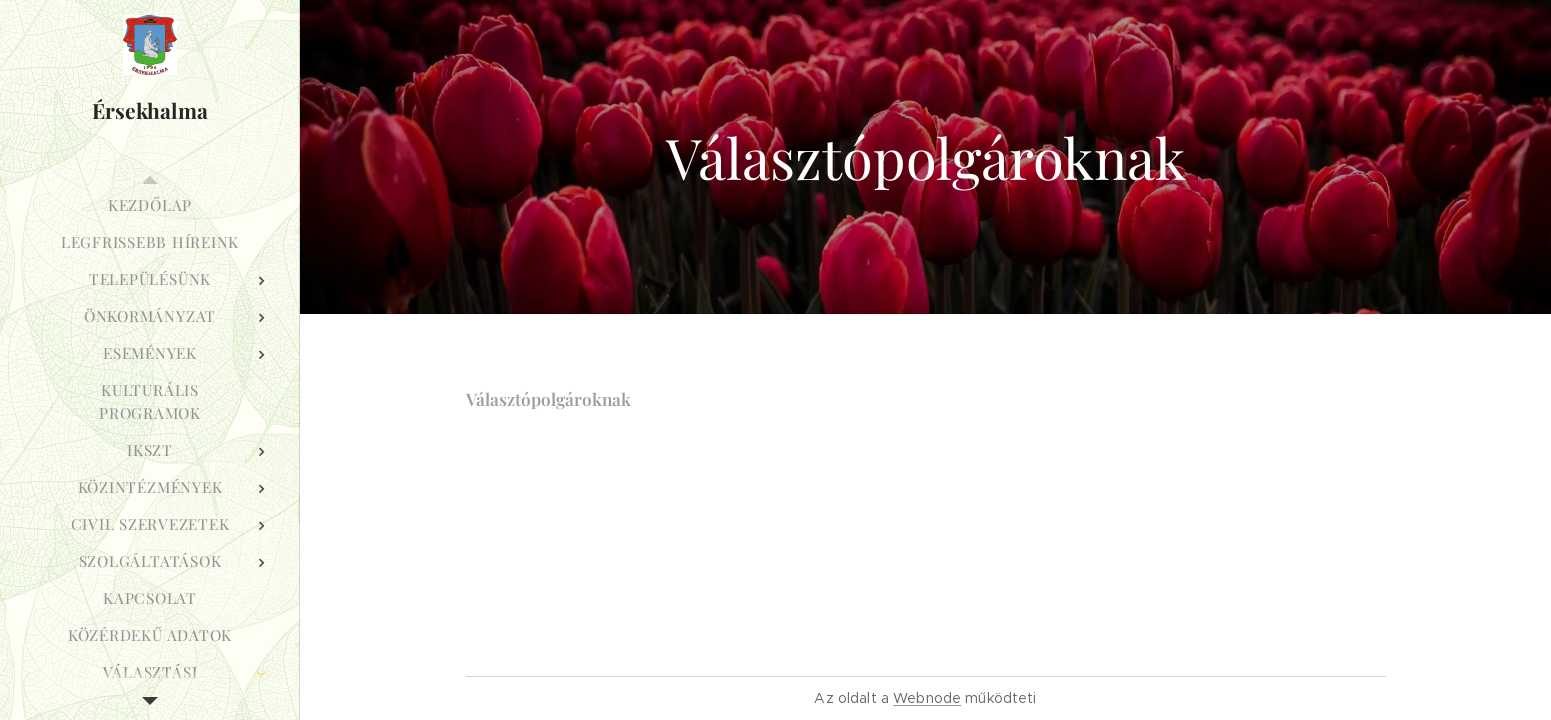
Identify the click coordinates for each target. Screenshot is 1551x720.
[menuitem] (150, 205)
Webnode (927, 698)
